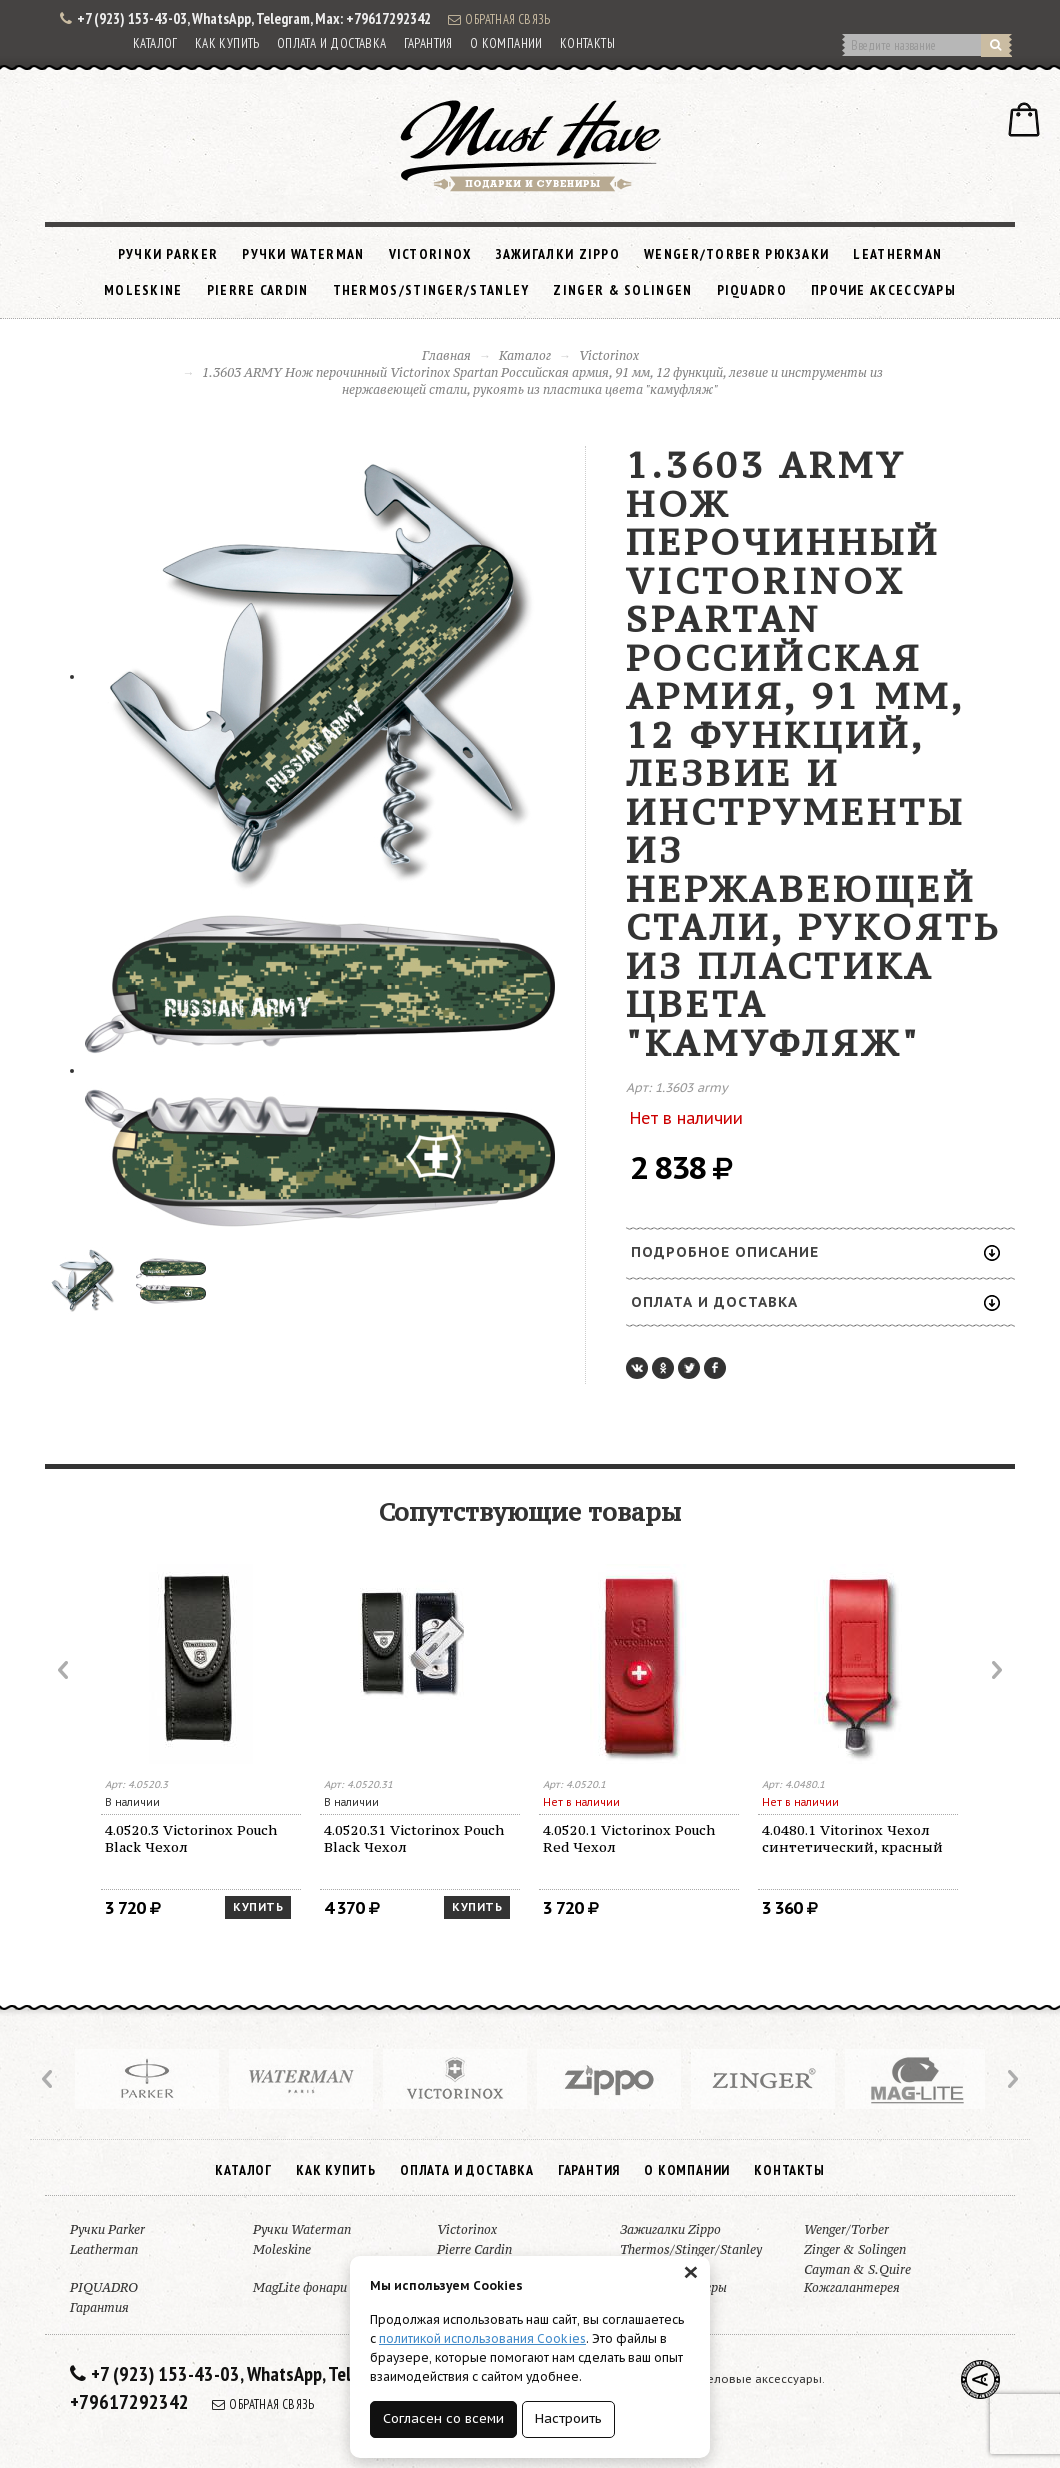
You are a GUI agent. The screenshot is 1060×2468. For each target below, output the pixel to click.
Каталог (155, 43)
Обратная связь (499, 19)
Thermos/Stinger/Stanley (431, 290)
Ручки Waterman (303, 254)
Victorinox (430, 254)
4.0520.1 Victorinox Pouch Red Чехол (629, 1838)
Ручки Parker (168, 254)
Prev (65, 1670)
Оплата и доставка (332, 43)
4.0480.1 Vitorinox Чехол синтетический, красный (852, 1838)
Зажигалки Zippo (558, 254)
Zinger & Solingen (622, 290)
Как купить (227, 43)
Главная (446, 355)
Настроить (568, 2418)
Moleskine (143, 290)
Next (995, 1670)
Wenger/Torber (846, 2229)
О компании (506, 43)
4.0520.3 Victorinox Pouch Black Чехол (191, 1838)
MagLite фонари (300, 2287)
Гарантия (428, 43)
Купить (258, 1907)
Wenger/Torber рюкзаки (736, 254)
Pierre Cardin (258, 290)
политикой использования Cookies (482, 2338)
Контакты (587, 43)
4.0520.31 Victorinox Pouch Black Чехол (414, 1838)
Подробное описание (815, 1252)
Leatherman (897, 254)
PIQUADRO (752, 290)
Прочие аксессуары (883, 290)
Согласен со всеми (443, 2418)
